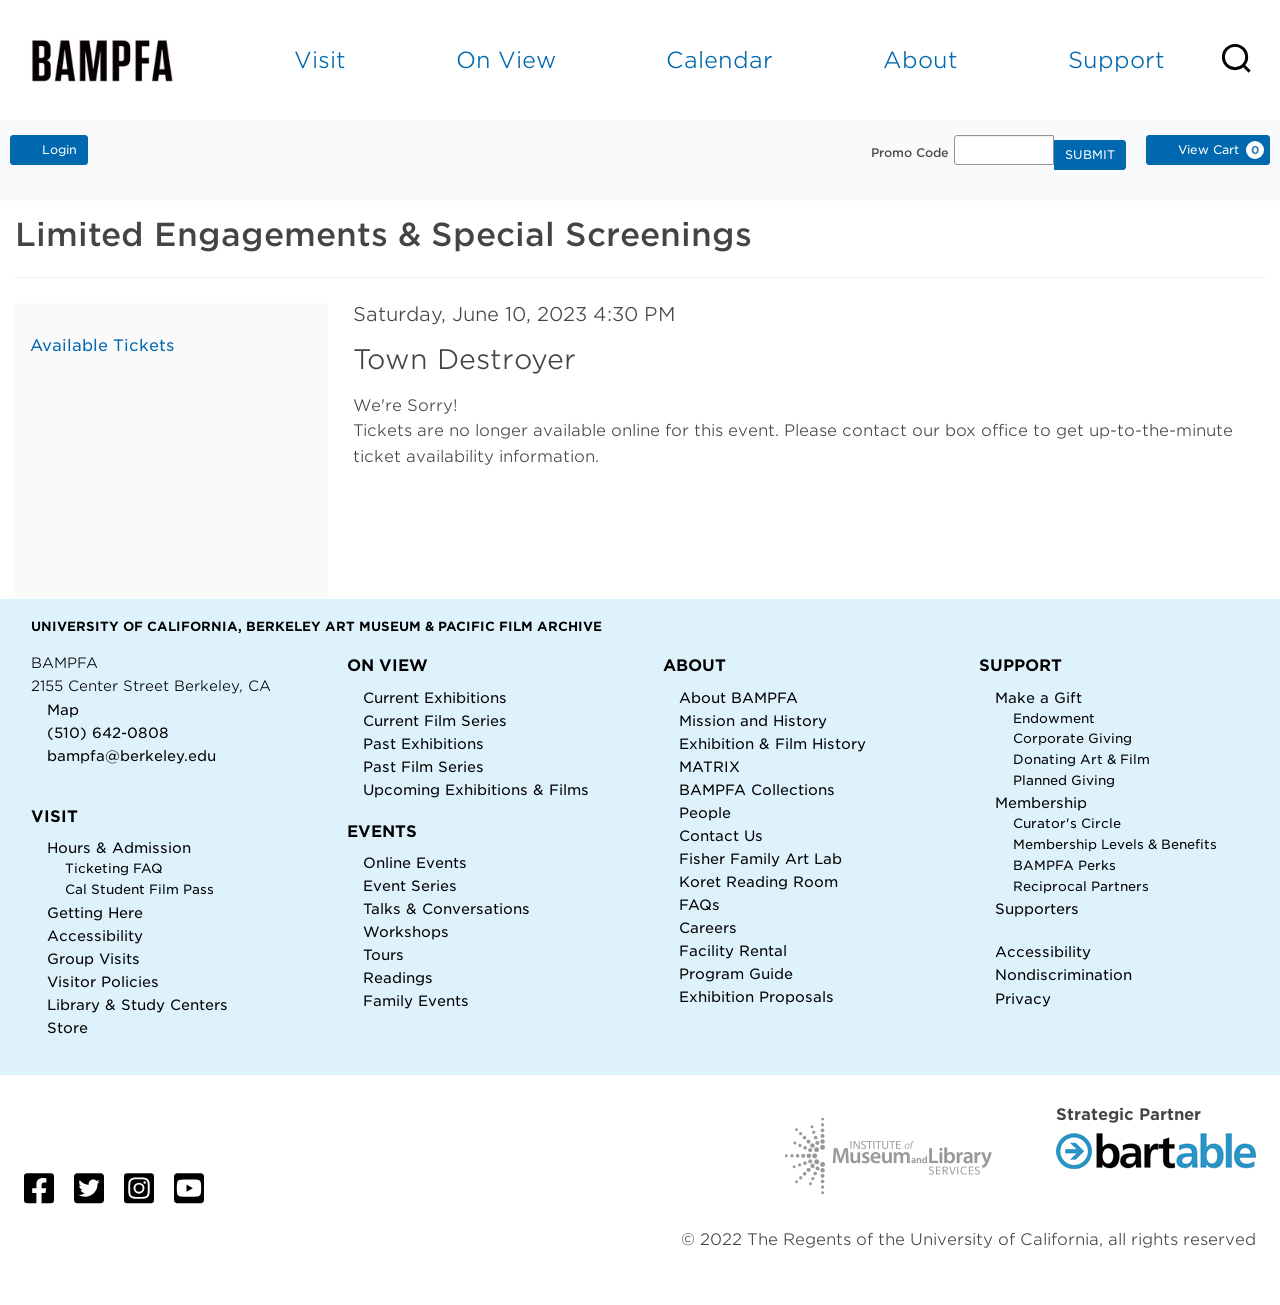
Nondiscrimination (1063, 974)
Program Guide (736, 973)
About (920, 59)
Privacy (1023, 998)
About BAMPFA (738, 697)
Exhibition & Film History (772, 743)
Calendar (719, 59)
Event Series (410, 885)
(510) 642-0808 (108, 732)
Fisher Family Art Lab (760, 858)
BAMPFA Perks (1064, 865)
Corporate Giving (1072, 738)
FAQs (699, 904)
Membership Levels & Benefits (1115, 844)
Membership (1041, 802)
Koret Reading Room (758, 881)
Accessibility (95, 935)
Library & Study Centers (137, 1004)
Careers (708, 927)
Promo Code (910, 153)
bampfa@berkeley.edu (131, 755)
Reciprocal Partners (1081, 886)
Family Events (416, 1000)
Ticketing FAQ (114, 868)
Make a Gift (1038, 697)
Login (49, 149)
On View (506, 59)
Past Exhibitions (423, 743)
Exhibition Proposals (756, 996)
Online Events (415, 862)
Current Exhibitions (435, 697)
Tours (383, 954)
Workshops (406, 931)
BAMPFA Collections (757, 789)
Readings (398, 977)
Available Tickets (102, 345)
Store (67, 1027)
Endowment (1054, 718)
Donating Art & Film (1081, 759)
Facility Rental (733, 950)
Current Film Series (435, 720)
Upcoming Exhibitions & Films (476, 789)
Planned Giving (1064, 780)
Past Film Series (423, 766)
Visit (320, 59)
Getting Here (95, 912)
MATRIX (709, 766)
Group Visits (93, 958)
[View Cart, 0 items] (1208, 150)
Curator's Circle (1067, 823)
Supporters (1037, 908)
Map (63, 709)
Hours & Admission (119, 847)
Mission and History (753, 720)
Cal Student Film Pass (139, 889)
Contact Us (721, 835)
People (705, 812)
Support (1116, 59)
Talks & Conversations (446, 908)
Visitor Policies (103, 981)
